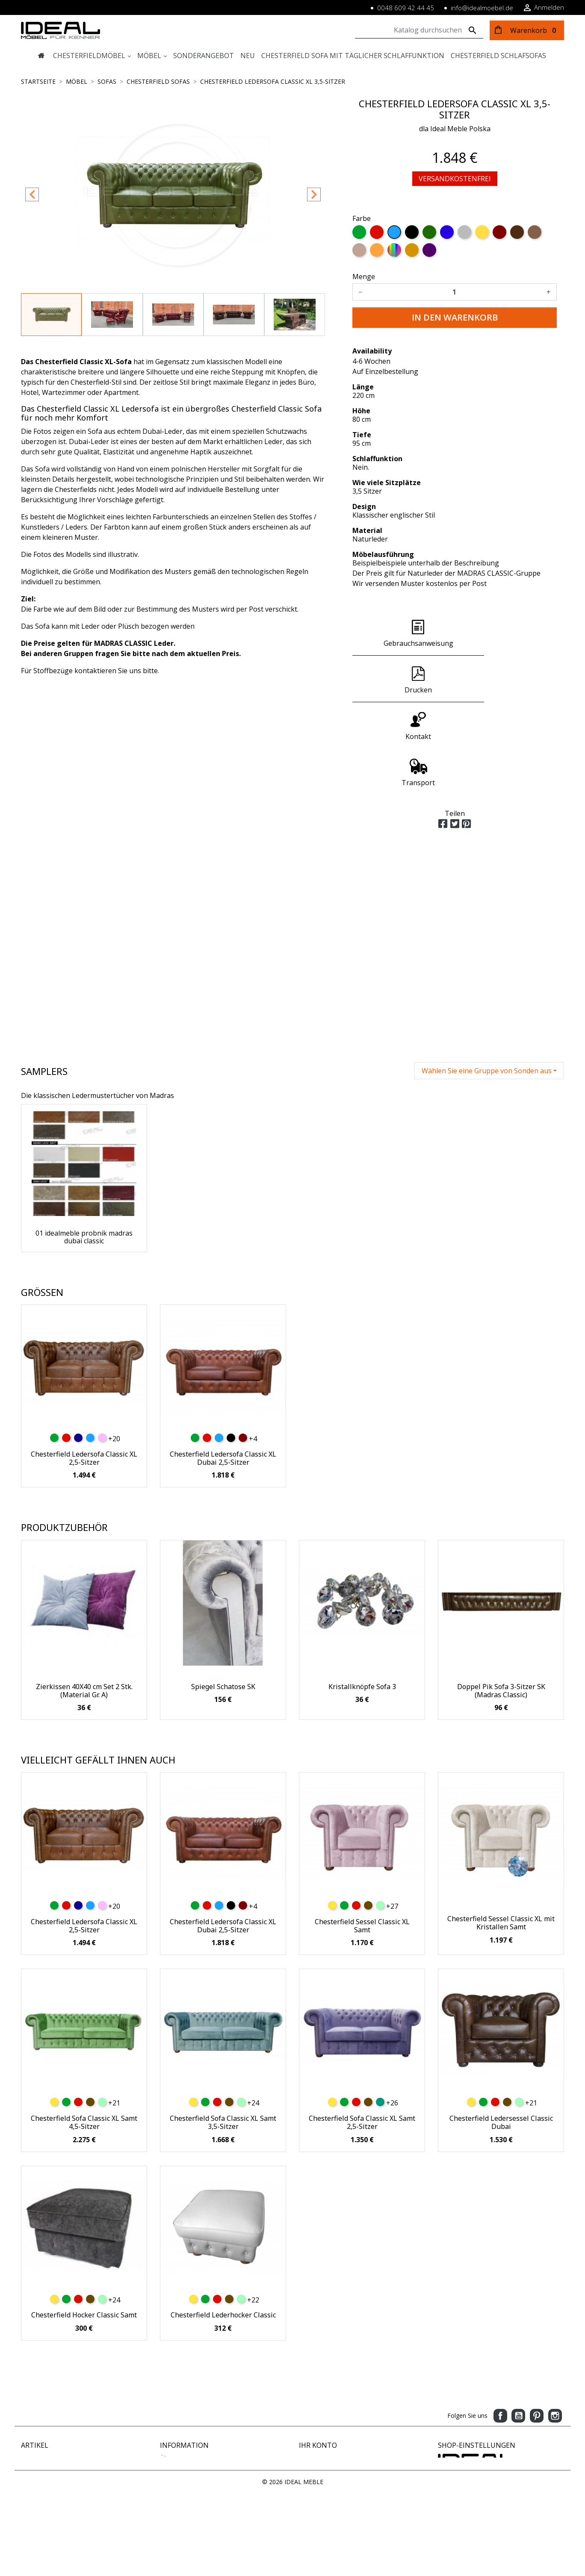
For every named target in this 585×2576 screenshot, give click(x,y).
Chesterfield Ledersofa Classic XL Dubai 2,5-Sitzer (223, 1458)
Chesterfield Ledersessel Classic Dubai (501, 2122)
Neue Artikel (38, 2467)
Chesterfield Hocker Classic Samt (84, 2315)
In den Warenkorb (455, 317)
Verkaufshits (38, 2476)
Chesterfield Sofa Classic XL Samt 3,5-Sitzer (223, 2122)
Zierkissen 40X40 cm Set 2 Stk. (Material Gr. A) (84, 1690)
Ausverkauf (36, 2485)
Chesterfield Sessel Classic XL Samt (362, 1925)
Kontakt (171, 2494)
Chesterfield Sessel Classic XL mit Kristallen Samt (501, 1922)
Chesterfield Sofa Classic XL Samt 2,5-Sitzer (362, 2122)
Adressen (312, 2485)
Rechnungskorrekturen (330, 2476)
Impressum (175, 2476)
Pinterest (537, 2416)
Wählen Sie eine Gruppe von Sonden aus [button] (487, 1070)
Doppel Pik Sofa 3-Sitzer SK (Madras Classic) (501, 1690)
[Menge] (454, 292)
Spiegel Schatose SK (223, 1686)
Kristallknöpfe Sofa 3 (362, 1686)
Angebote (34, 2458)
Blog (166, 2521)
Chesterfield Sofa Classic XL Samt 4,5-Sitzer (84, 2122)
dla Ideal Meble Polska (454, 128)
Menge (363, 276)
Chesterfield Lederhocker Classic (223, 2315)
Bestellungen (317, 2467)
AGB (166, 2485)
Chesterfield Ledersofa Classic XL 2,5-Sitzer (84, 1458)
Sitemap (171, 2503)
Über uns (172, 2458)
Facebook (500, 2416)
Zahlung (171, 2467)
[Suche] (419, 30)
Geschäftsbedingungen (191, 2512)
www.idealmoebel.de (466, 2520)
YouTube (518, 2416)
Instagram (555, 2416)
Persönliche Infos (323, 2458)
